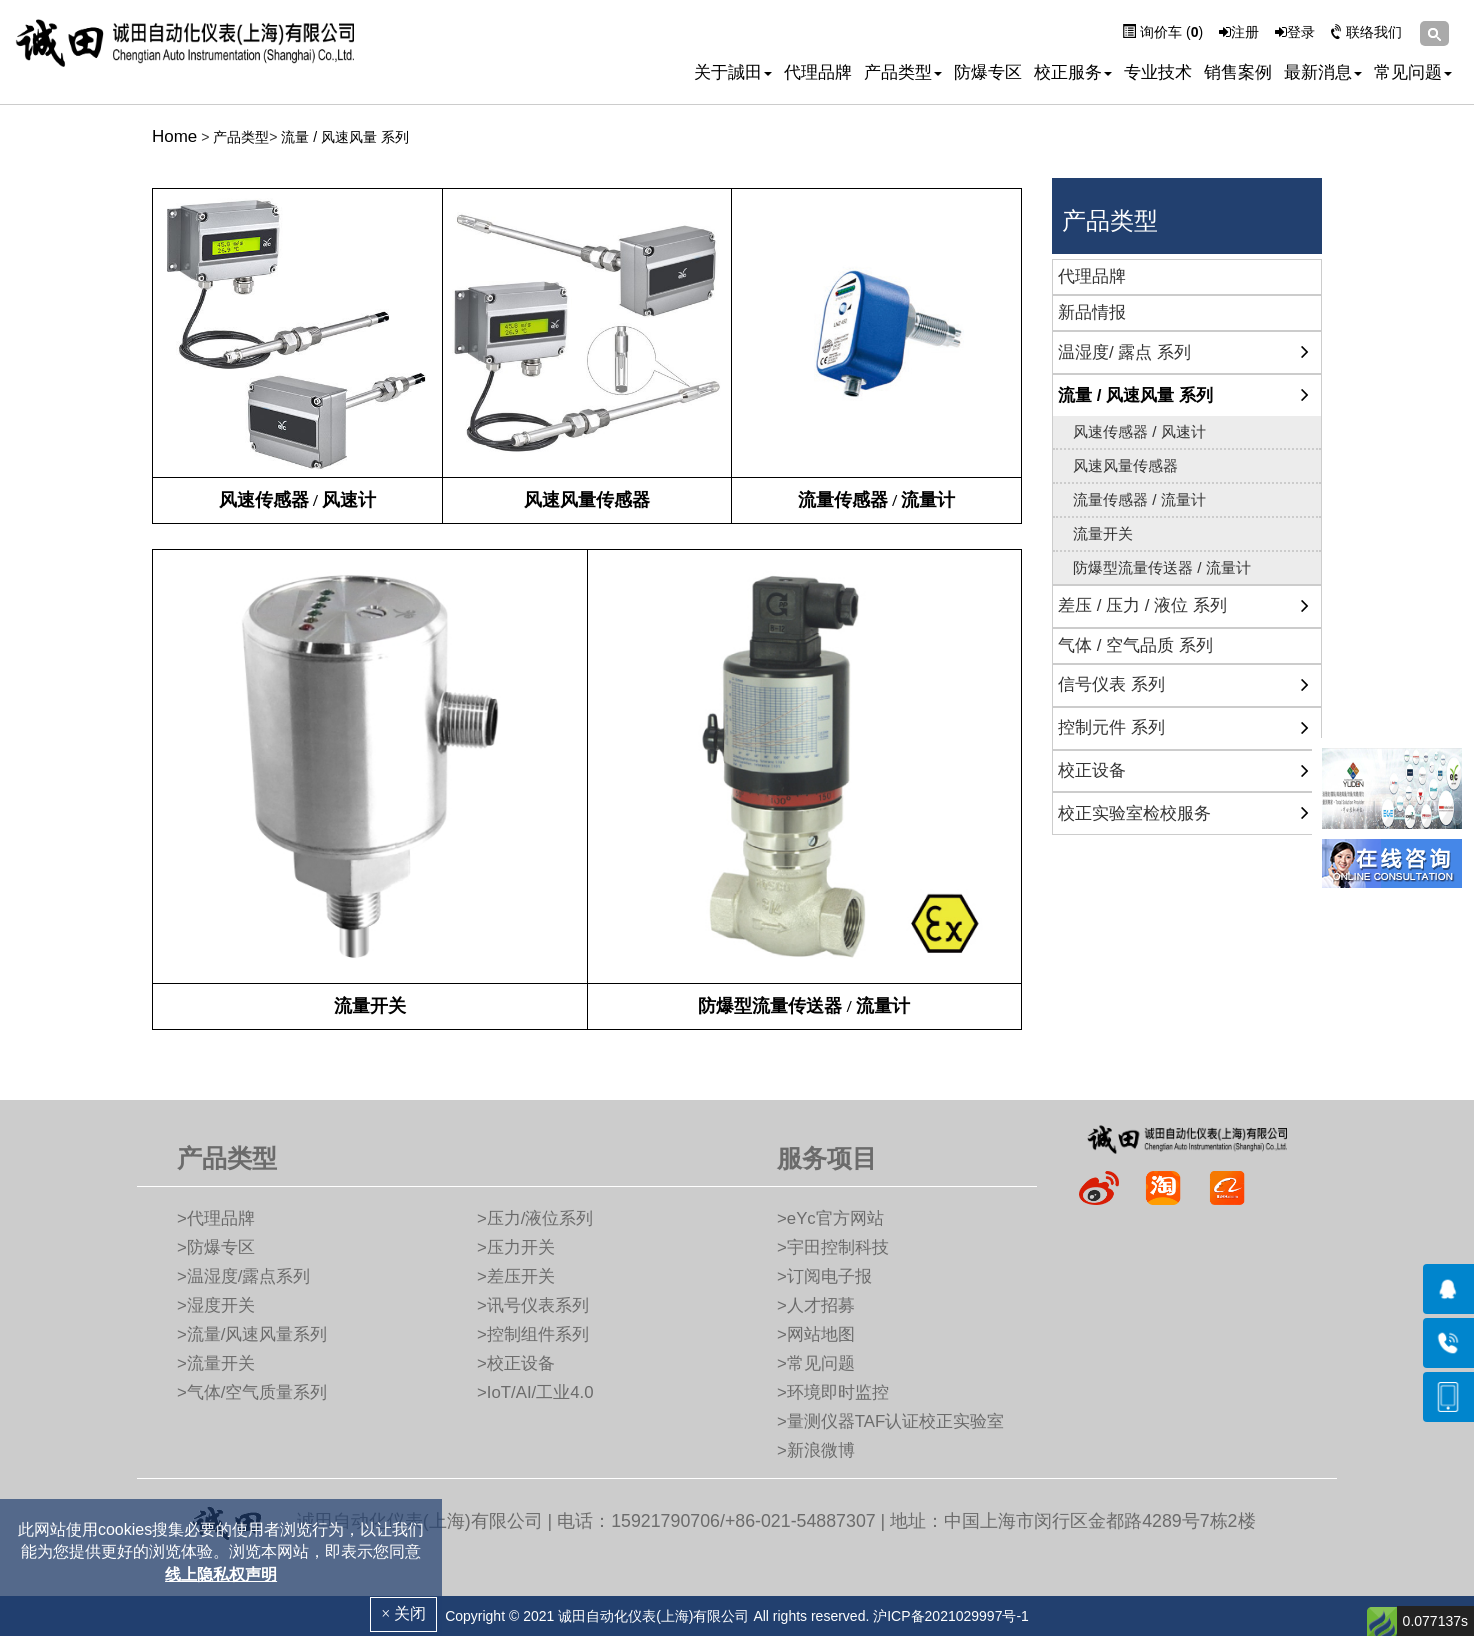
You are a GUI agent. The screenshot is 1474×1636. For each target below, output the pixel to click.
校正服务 (1073, 72)
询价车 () (1162, 32)
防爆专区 (988, 72)
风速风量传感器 (1125, 465)
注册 (1239, 32)
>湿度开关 (216, 1305)
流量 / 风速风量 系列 (345, 137)
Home (174, 136)
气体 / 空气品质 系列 (1135, 645)
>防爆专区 (216, 1247)
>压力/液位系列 (535, 1218)
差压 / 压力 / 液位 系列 (1142, 605)
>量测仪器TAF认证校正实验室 (890, 1421)
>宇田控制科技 (833, 1247)
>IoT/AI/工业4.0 (535, 1392)
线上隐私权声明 (221, 1574)
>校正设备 (516, 1363)
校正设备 (1092, 770)
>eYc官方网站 (830, 1218)
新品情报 (1092, 312)
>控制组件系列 (533, 1334)
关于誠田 (733, 72)
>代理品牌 (216, 1218)
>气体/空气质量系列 (252, 1392)
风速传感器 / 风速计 (1139, 431)
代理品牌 (818, 72)
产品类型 (903, 72)
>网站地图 (816, 1334)
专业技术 (1158, 72)
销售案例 (1238, 72)
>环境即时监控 (833, 1392)
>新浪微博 (816, 1450)
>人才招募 (816, 1305)
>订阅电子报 (824, 1276)
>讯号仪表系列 (533, 1305)
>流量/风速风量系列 (252, 1334)
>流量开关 (216, 1363)
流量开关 (1103, 533)
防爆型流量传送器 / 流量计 (1162, 567)
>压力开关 (516, 1247)
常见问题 (1413, 72)
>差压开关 (516, 1276)
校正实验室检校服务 (1134, 813)
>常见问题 (816, 1363)
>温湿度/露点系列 (243, 1276)
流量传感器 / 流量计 (1139, 499)
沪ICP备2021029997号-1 (951, 1616)
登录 (1295, 32)
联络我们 (1366, 32)
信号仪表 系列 (1111, 684)
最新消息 (1323, 72)
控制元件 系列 (1111, 727)
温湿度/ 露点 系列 (1124, 352)
